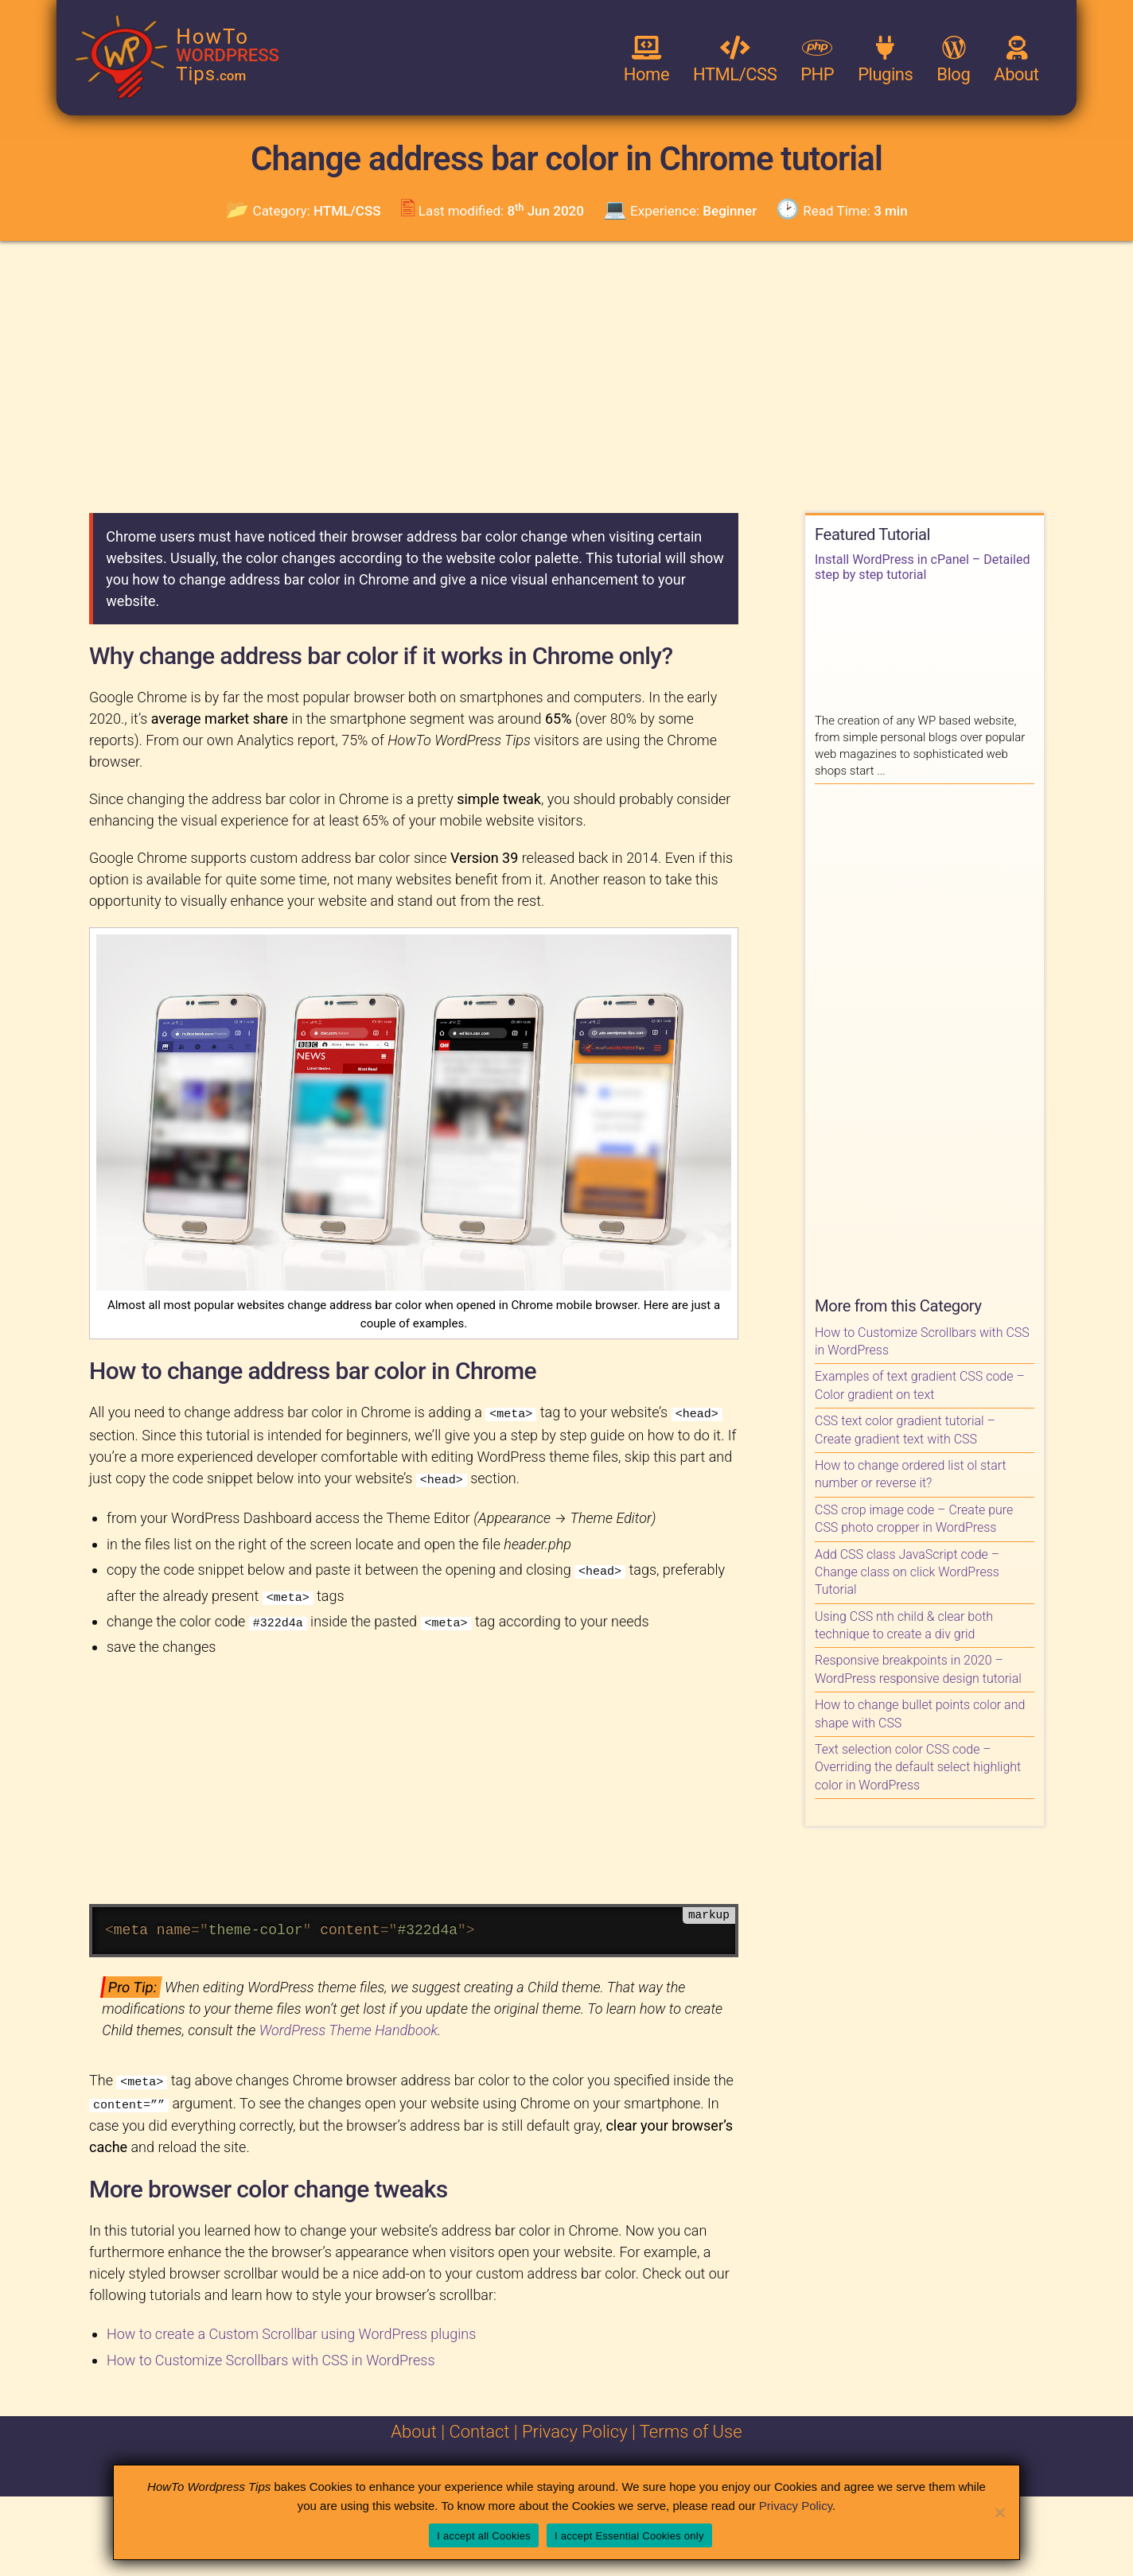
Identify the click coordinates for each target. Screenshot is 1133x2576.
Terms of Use (691, 2427)
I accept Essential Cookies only (629, 2536)
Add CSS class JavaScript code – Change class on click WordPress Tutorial (907, 1572)
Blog (953, 60)
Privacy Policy (575, 2427)
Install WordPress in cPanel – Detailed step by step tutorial (922, 567)
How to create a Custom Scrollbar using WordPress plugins (291, 2329)
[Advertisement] (566, 376)
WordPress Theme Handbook (348, 2027)
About (413, 2427)
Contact (479, 2427)
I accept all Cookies (484, 2536)
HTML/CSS (347, 211)
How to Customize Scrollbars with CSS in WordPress (271, 2355)
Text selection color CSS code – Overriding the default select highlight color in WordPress (918, 1767)
